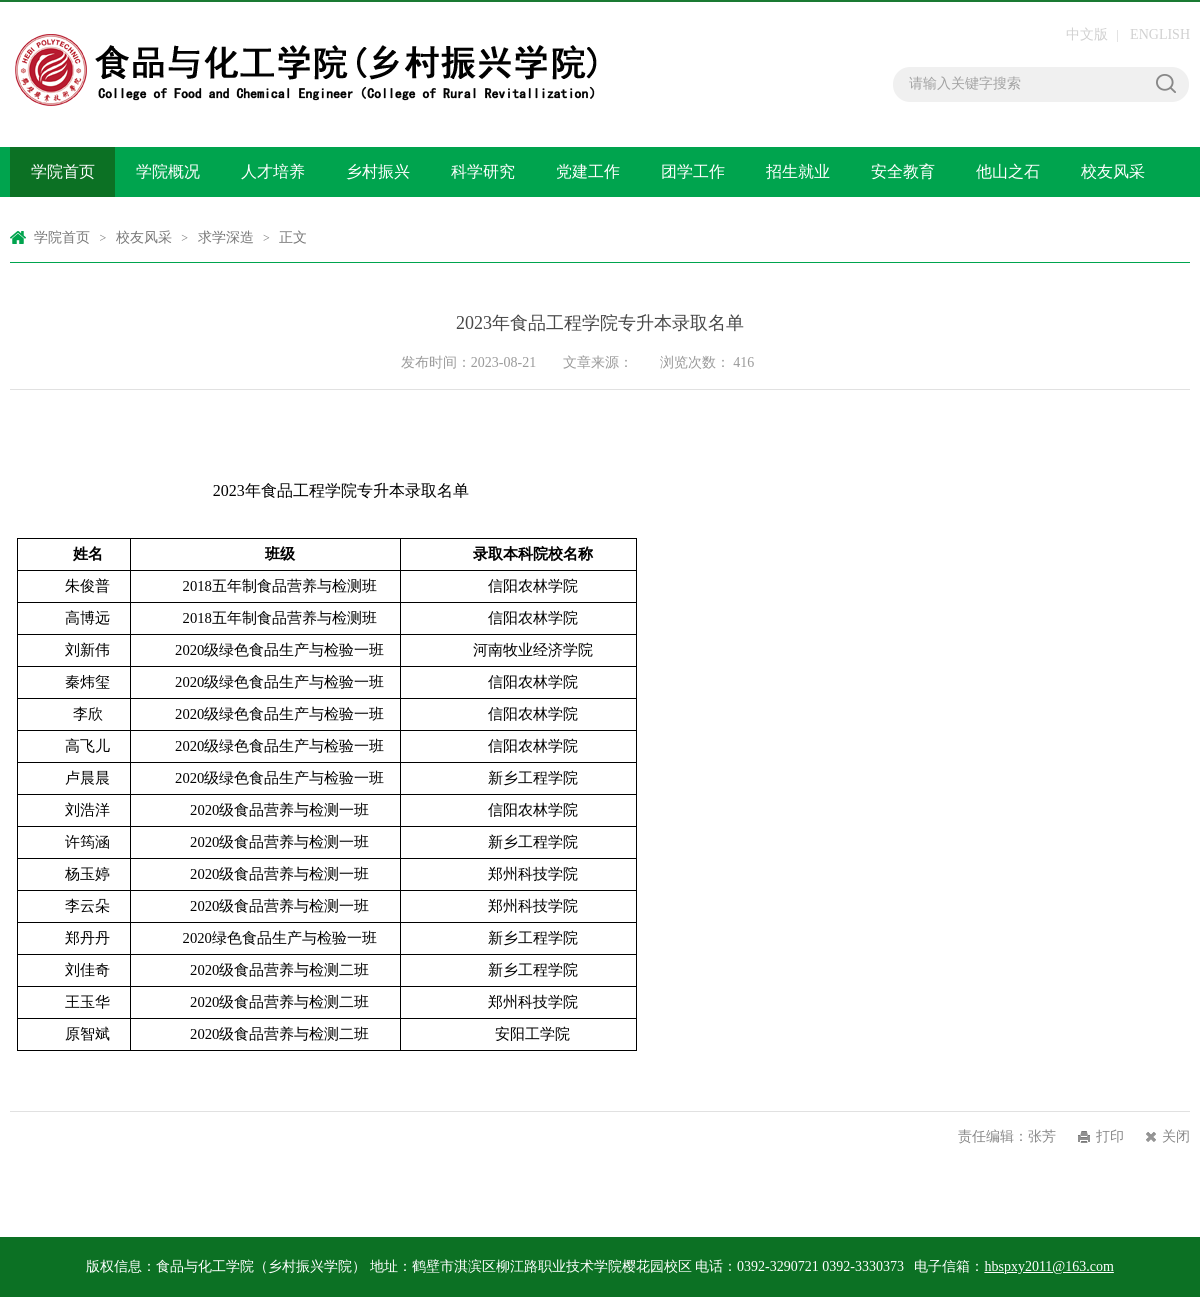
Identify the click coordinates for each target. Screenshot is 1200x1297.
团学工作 (693, 171)
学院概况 (168, 171)
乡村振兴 (378, 171)
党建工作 (588, 171)
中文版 (1087, 34)
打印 (1110, 1136)
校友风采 (1113, 171)
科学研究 (483, 171)
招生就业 (798, 171)
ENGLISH (1160, 34)
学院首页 (63, 171)
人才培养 (273, 171)
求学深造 (226, 237)
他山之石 (1008, 171)
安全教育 (903, 171)
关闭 (1176, 1136)
